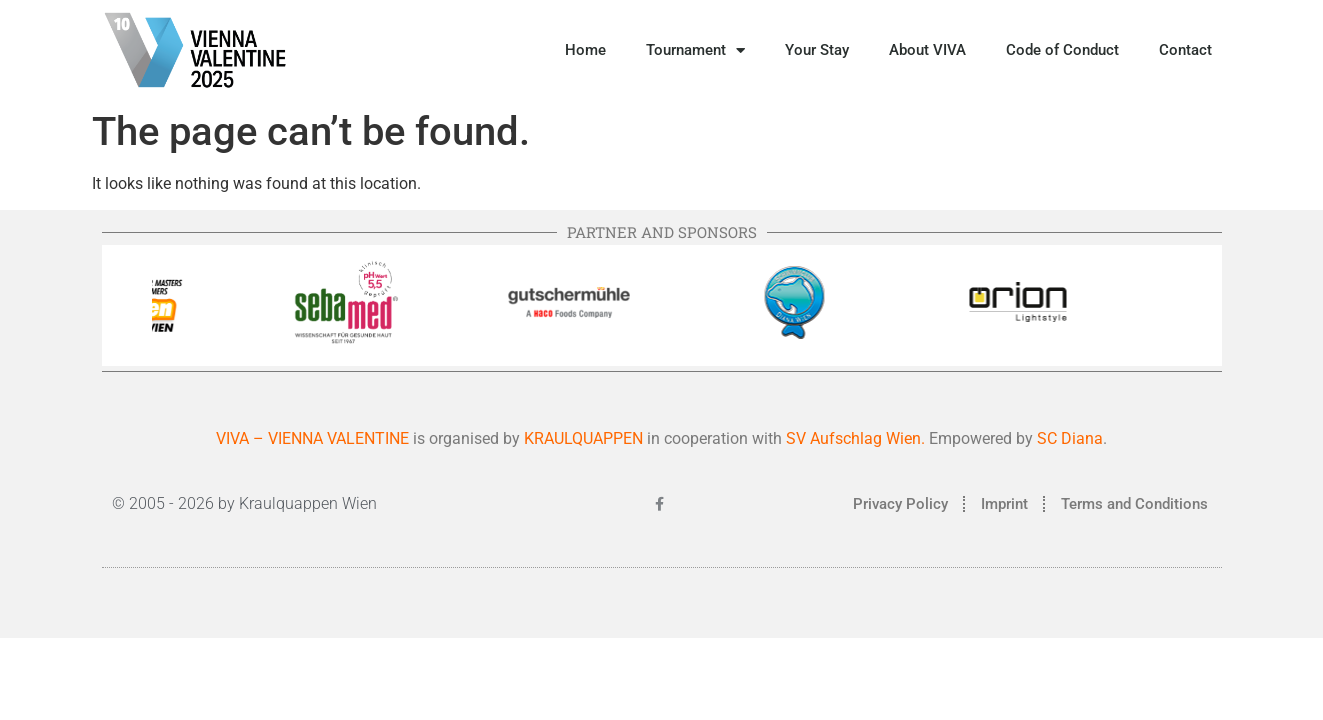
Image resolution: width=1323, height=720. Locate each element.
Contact (1185, 50)
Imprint (1004, 504)
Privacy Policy (900, 504)
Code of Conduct (1062, 50)
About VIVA (927, 50)
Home (585, 50)
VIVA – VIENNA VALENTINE (312, 438)
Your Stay (817, 50)
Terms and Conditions (1134, 504)
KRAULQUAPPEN (585, 438)
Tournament (695, 50)
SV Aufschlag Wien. (855, 438)
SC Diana (1070, 438)
